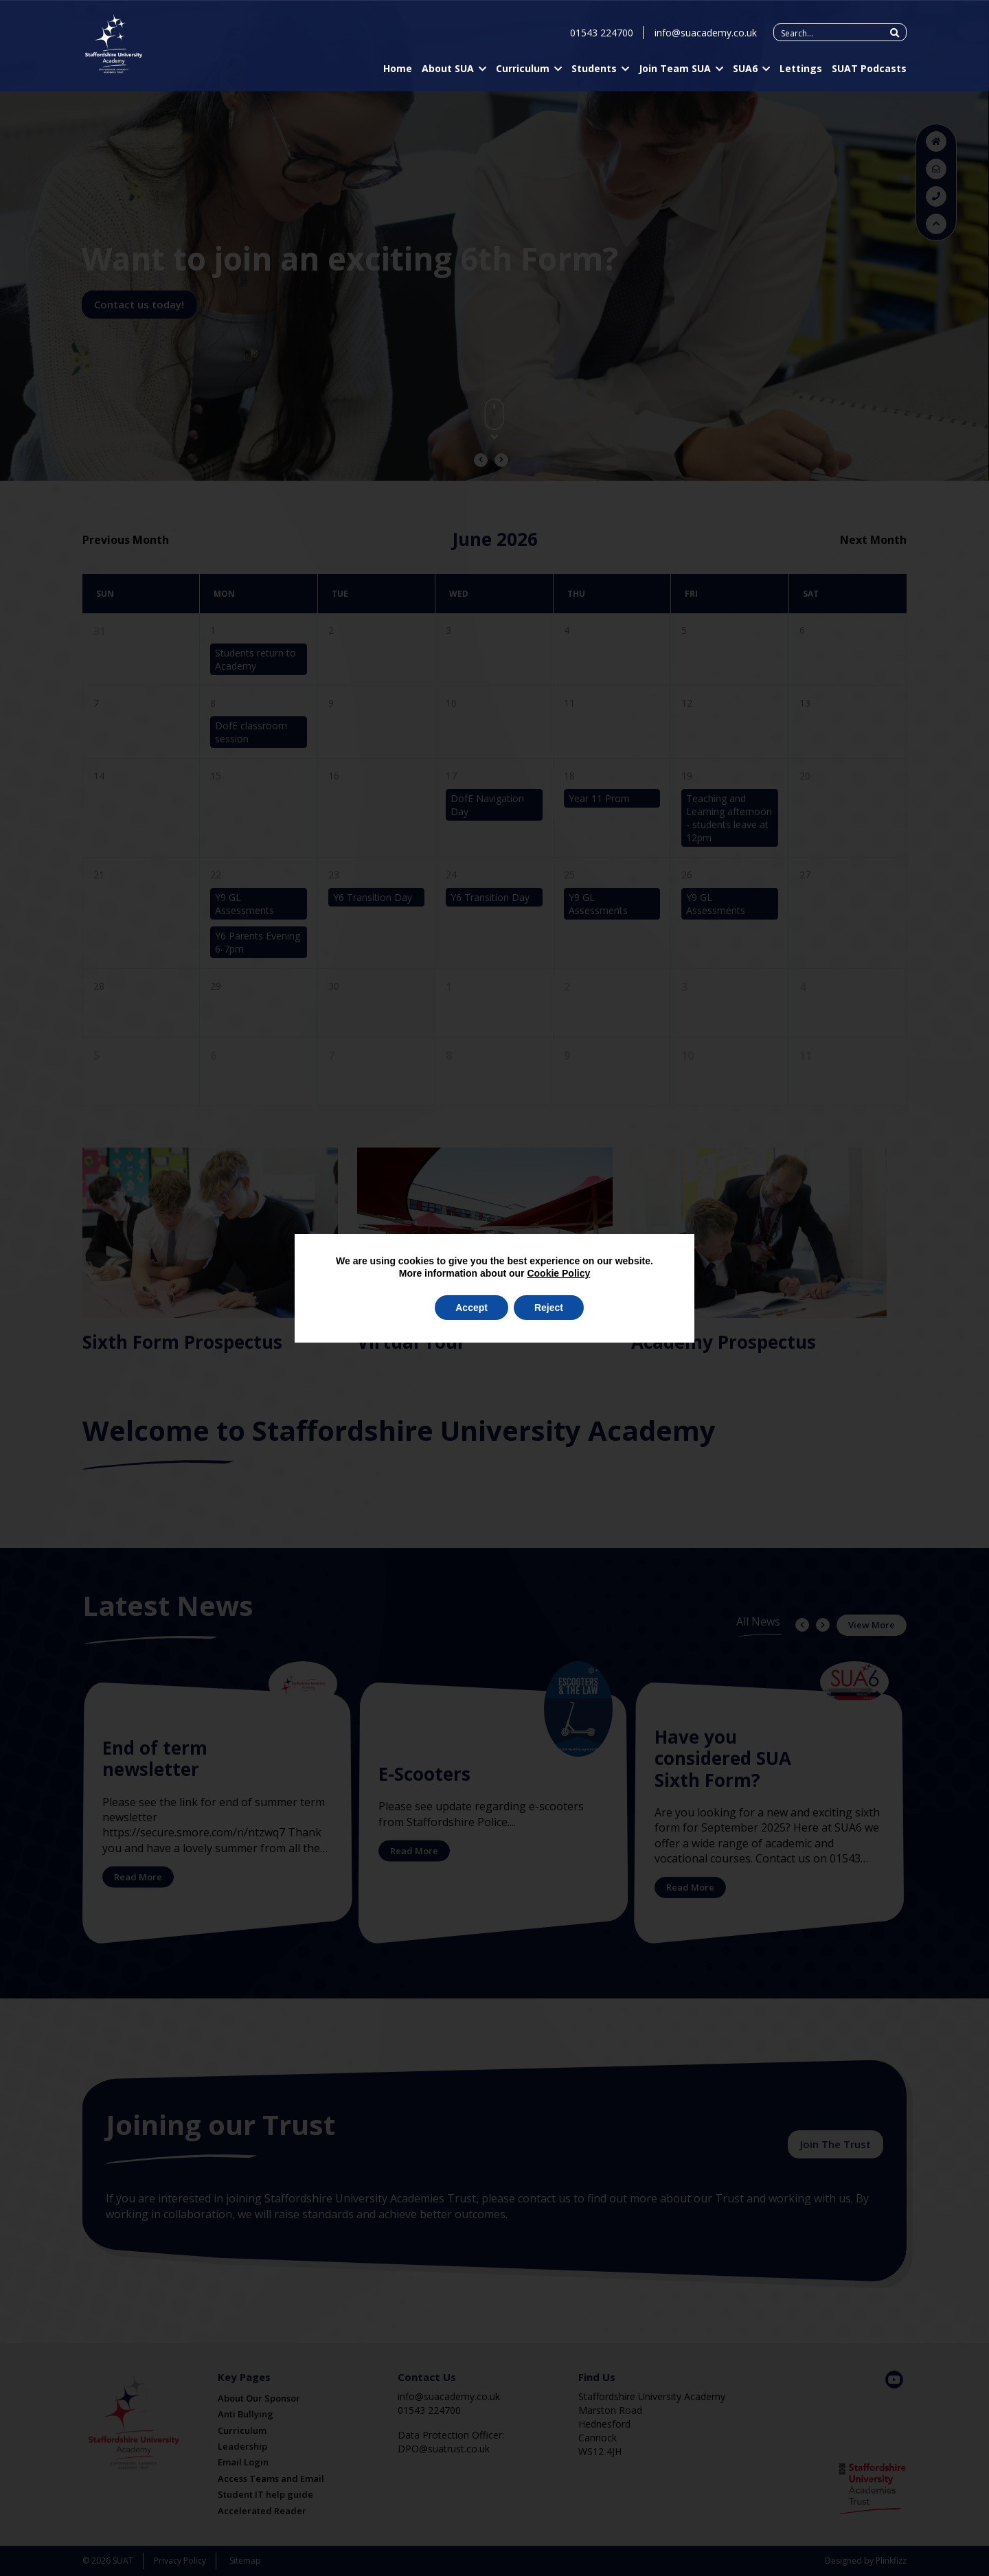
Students (594, 71)
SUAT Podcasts (869, 71)
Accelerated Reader (262, 2511)
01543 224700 (601, 35)
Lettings (801, 71)
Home (397, 71)
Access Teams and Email (271, 2478)
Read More (138, 1877)
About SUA (448, 71)
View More (871, 1625)
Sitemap (245, 2560)
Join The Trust (835, 2144)
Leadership (242, 2446)
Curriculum (522, 71)
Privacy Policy (180, 2560)
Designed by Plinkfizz (866, 2560)
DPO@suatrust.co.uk (444, 2448)
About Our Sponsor (259, 2398)
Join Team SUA (675, 71)
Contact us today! (139, 304)
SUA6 (745, 71)
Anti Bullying (245, 2414)
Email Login (243, 2462)
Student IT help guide (265, 2494)
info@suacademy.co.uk (706, 35)
